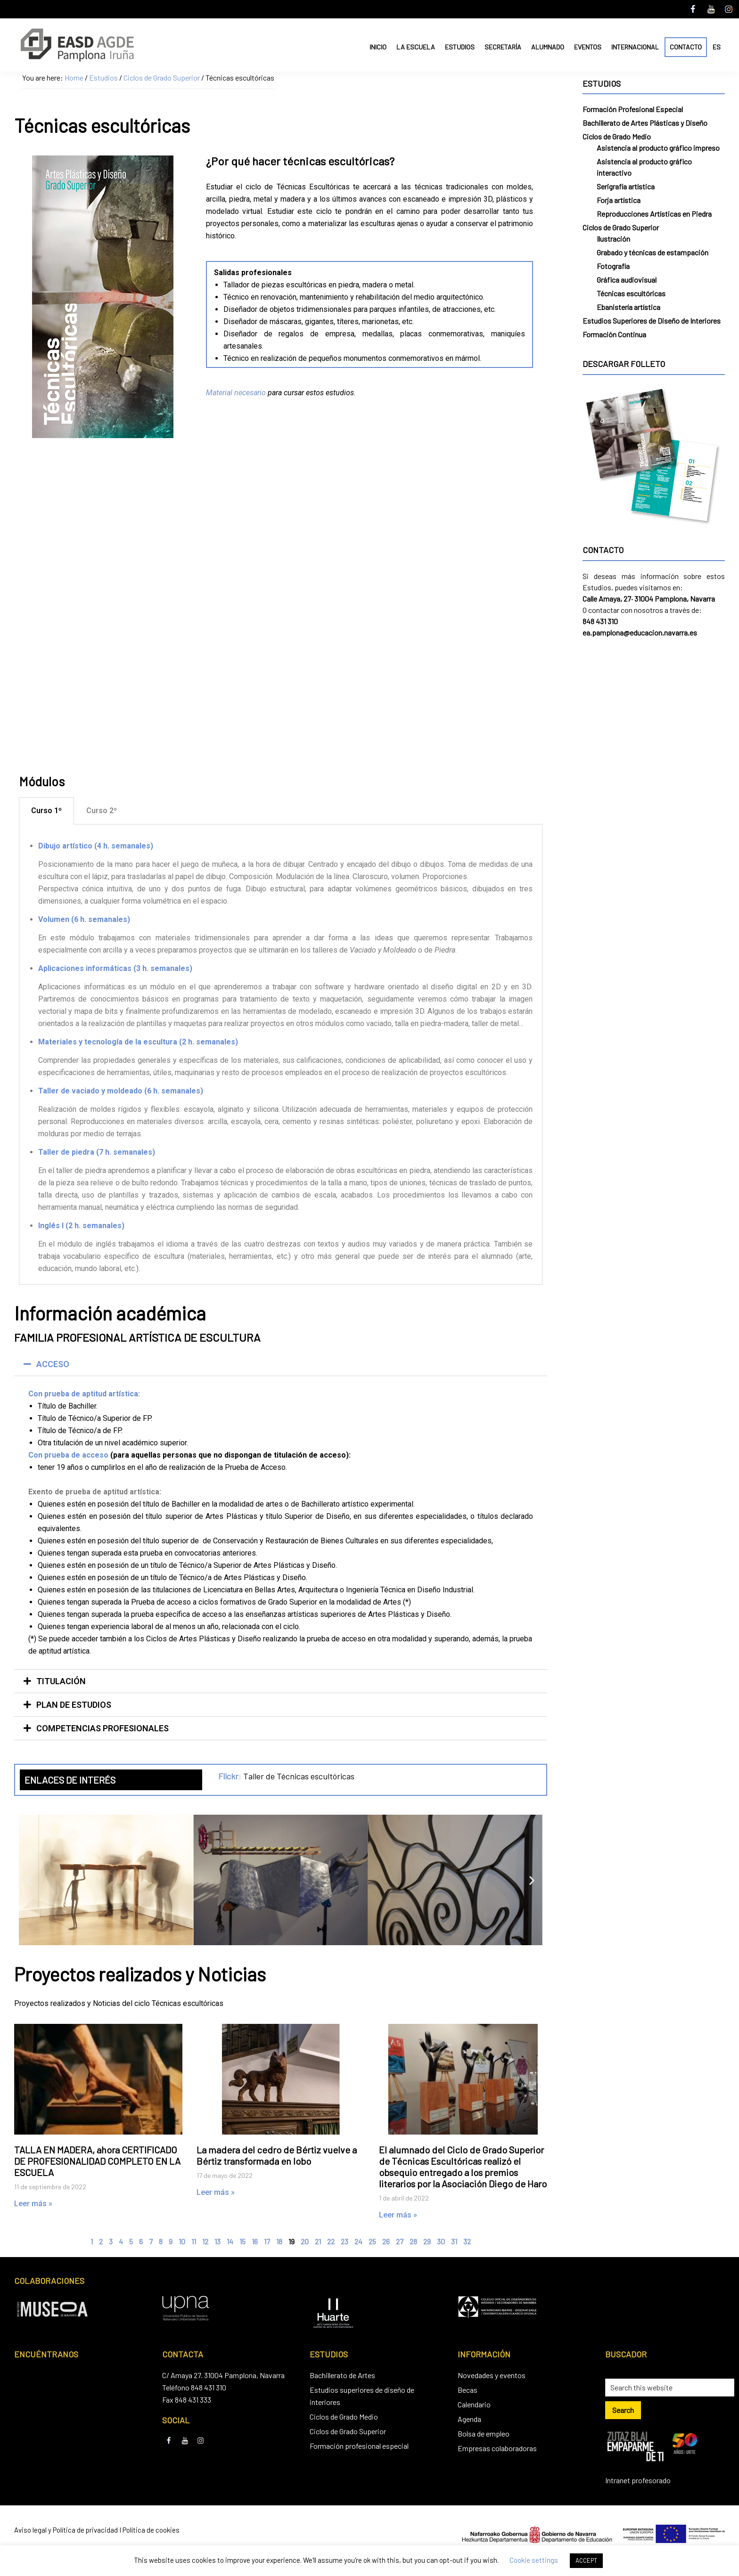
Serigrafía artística (626, 186)
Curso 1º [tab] (46, 810)
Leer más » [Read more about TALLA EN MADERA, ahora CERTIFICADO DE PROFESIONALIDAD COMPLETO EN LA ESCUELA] (33, 2203)
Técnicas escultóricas (631, 293)
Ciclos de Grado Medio (617, 136)
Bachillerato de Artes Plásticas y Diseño (645, 122)
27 (399, 2241)
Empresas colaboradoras (497, 2448)
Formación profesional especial (359, 2445)
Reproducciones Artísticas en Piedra (654, 213)
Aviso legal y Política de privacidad (66, 2530)
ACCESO (52, 1364)
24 (358, 2241)
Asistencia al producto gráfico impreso (658, 147)
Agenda (469, 2418)
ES (717, 47)
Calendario (474, 2404)
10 (182, 2241)
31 (454, 2241)
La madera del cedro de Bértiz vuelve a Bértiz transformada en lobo (277, 2155)
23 (344, 2241)
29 (427, 2241)
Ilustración (613, 238)
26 (386, 2241)
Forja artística (618, 200)
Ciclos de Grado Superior (621, 227)
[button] (280, 1364)
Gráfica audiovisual (627, 279)
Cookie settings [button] (533, 2560)
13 (217, 2241)
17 (267, 2241)
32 (467, 2241)
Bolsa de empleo (483, 2433)
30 (441, 2241)
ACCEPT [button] (586, 2560)
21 (318, 2241)
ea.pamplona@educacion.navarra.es (640, 632)
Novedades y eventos (492, 2375)
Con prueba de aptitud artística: (84, 1393)
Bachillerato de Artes (342, 2375)
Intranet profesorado (638, 2480)
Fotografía (613, 265)
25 (372, 2241)
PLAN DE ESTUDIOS (73, 1705)
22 (331, 2241)
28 (413, 2241)
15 (242, 2241)
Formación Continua (614, 334)
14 (230, 2241)
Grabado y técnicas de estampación (652, 252)
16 (255, 2241)
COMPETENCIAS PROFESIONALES (102, 1728)
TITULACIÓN (61, 1681)
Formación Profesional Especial (633, 109)
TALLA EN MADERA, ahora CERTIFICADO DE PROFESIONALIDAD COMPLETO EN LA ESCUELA (97, 2161)
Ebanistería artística (628, 306)
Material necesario (236, 392)
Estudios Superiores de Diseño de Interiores (652, 320)
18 (279, 2241)
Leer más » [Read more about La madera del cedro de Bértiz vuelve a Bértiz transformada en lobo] (216, 2192)
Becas (467, 2389)
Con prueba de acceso (68, 1455)
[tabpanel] (280, 1054)
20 (305, 2241)
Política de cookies (151, 2530)
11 (193, 2241)
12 (205, 2241)
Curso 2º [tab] (101, 810)
